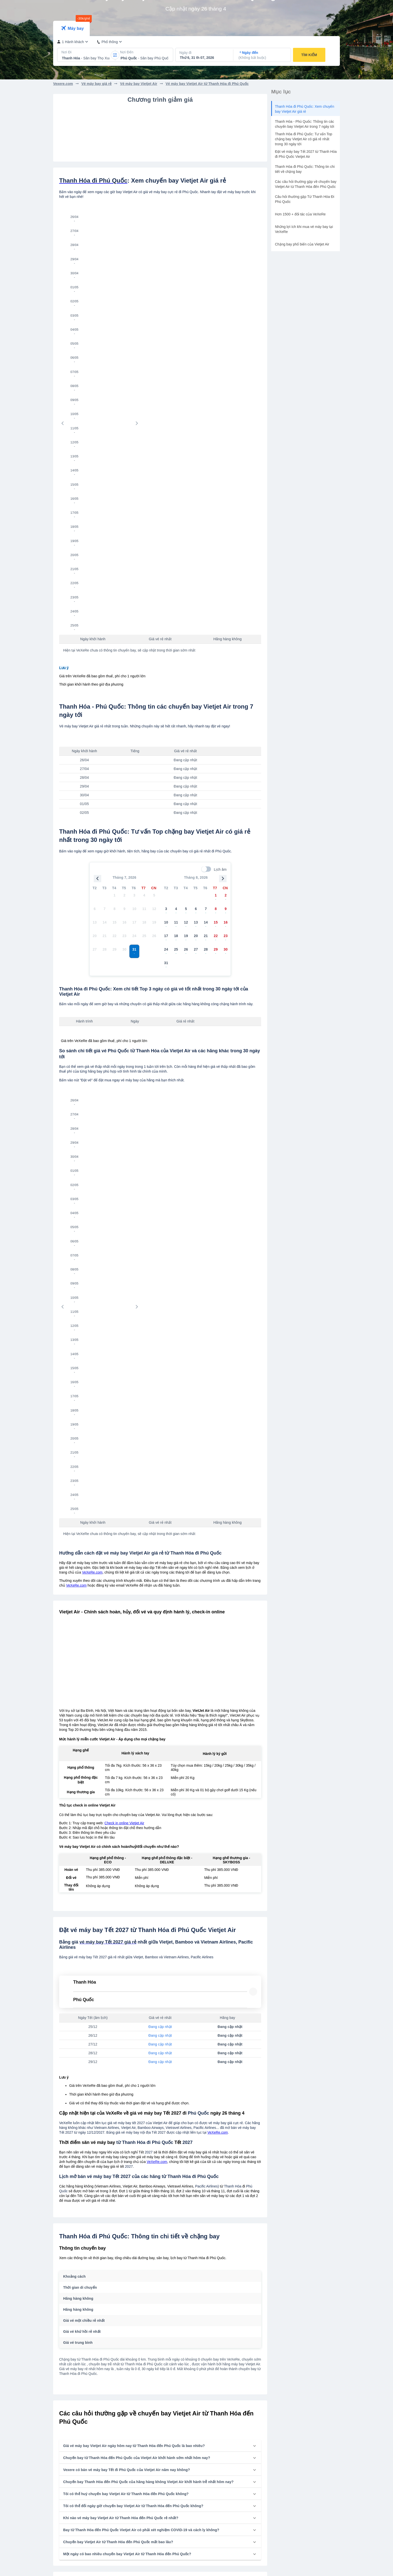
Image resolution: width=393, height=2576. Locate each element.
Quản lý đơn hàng (309, 8)
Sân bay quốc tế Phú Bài (287, 2410)
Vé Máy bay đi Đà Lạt (141, 2370)
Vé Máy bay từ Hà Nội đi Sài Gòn (79, 2346)
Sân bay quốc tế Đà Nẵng (288, 2354)
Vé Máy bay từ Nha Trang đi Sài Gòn (82, 2338)
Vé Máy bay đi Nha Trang (144, 2354)
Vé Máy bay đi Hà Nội (142, 2346)
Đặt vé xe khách (209, 2443)
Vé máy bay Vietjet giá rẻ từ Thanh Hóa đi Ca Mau (199, 1945)
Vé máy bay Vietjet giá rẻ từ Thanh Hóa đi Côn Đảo (99, 1981)
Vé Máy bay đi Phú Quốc (144, 2402)
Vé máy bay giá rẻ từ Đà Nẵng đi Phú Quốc (93, 2019)
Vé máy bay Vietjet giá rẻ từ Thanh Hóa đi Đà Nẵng (99, 1954)
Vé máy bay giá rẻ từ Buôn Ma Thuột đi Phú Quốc (199, 2010)
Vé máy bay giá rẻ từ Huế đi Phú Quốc (190, 2037)
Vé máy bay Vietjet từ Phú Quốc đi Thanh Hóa (95, 2103)
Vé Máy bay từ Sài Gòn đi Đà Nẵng (80, 2378)
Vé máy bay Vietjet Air (138, 112)
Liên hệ (130, 2467)
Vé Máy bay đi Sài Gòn (143, 2338)
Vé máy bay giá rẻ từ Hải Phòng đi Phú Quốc (94, 2028)
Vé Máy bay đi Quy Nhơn (144, 2394)
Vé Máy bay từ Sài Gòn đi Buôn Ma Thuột (85, 2402)
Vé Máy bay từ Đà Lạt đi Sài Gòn (79, 2370)
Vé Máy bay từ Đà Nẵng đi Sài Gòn (80, 2386)
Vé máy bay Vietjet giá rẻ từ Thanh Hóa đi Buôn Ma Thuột (104, 1963)
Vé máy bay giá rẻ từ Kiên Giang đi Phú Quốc (195, 2001)
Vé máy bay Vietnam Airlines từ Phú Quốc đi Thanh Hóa (103, 2094)
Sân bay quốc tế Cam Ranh (289, 2362)
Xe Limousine (277, 8)
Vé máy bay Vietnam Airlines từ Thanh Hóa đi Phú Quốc (103, 2057)
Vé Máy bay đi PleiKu (141, 2386)
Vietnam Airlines (209, 2338)
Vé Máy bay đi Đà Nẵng (143, 2362)
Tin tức (130, 2459)
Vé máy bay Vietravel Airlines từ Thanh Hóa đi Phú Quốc (103, 2084)
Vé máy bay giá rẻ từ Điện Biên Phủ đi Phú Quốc (198, 2028)
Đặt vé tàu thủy (209, 2467)
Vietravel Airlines (209, 2362)
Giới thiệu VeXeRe (139, 2443)
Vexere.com (63, 112)
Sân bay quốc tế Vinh (285, 2402)
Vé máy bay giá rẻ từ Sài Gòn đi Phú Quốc (92, 2001)
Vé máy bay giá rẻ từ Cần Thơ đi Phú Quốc (93, 2037)
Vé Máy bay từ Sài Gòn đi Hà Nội (79, 2362)
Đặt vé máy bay (209, 2451)
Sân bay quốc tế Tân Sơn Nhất (292, 2338)
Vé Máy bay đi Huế (140, 2410)
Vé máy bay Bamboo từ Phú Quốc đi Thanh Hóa (97, 2112)
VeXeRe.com (92, 784)
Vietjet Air (204, 2346)
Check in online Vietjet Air (124, 1035)
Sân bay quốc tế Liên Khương (291, 2378)
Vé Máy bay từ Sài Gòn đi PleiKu (78, 2410)
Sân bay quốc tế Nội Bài (287, 2346)
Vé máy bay (234, 8)
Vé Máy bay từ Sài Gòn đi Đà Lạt (79, 2394)
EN (335, 7)
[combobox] (62, 86)
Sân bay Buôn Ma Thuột (287, 2370)
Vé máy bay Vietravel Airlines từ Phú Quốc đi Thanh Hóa (103, 2121)
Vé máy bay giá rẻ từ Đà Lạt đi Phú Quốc (192, 2019)
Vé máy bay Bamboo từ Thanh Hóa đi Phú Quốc (97, 2075)
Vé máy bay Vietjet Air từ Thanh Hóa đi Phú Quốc (207, 112)
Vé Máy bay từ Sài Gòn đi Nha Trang (82, 2354)
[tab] (71, 57)
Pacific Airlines (208, 2370)
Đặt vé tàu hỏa (208, 2459)
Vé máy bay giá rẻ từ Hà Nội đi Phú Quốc (91, 2010)
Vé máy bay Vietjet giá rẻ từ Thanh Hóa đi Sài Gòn (98, 1945)
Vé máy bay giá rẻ (96, 112)
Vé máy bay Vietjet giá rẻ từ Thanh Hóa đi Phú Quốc (201, 1954)
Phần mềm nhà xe (211, 2507)
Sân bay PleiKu (280, 2386)
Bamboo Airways (210, 2354)
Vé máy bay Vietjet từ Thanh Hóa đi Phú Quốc (95, 2066)
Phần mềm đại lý (210, 2515)
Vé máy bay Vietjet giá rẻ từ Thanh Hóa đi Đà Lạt (97, 1972)
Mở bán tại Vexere (211, 2499)
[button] (160, 1657)
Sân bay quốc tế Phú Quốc (289, 2394)
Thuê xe (255, 8)
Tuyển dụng (134, 2451)
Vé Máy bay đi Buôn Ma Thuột (148, 2378)
